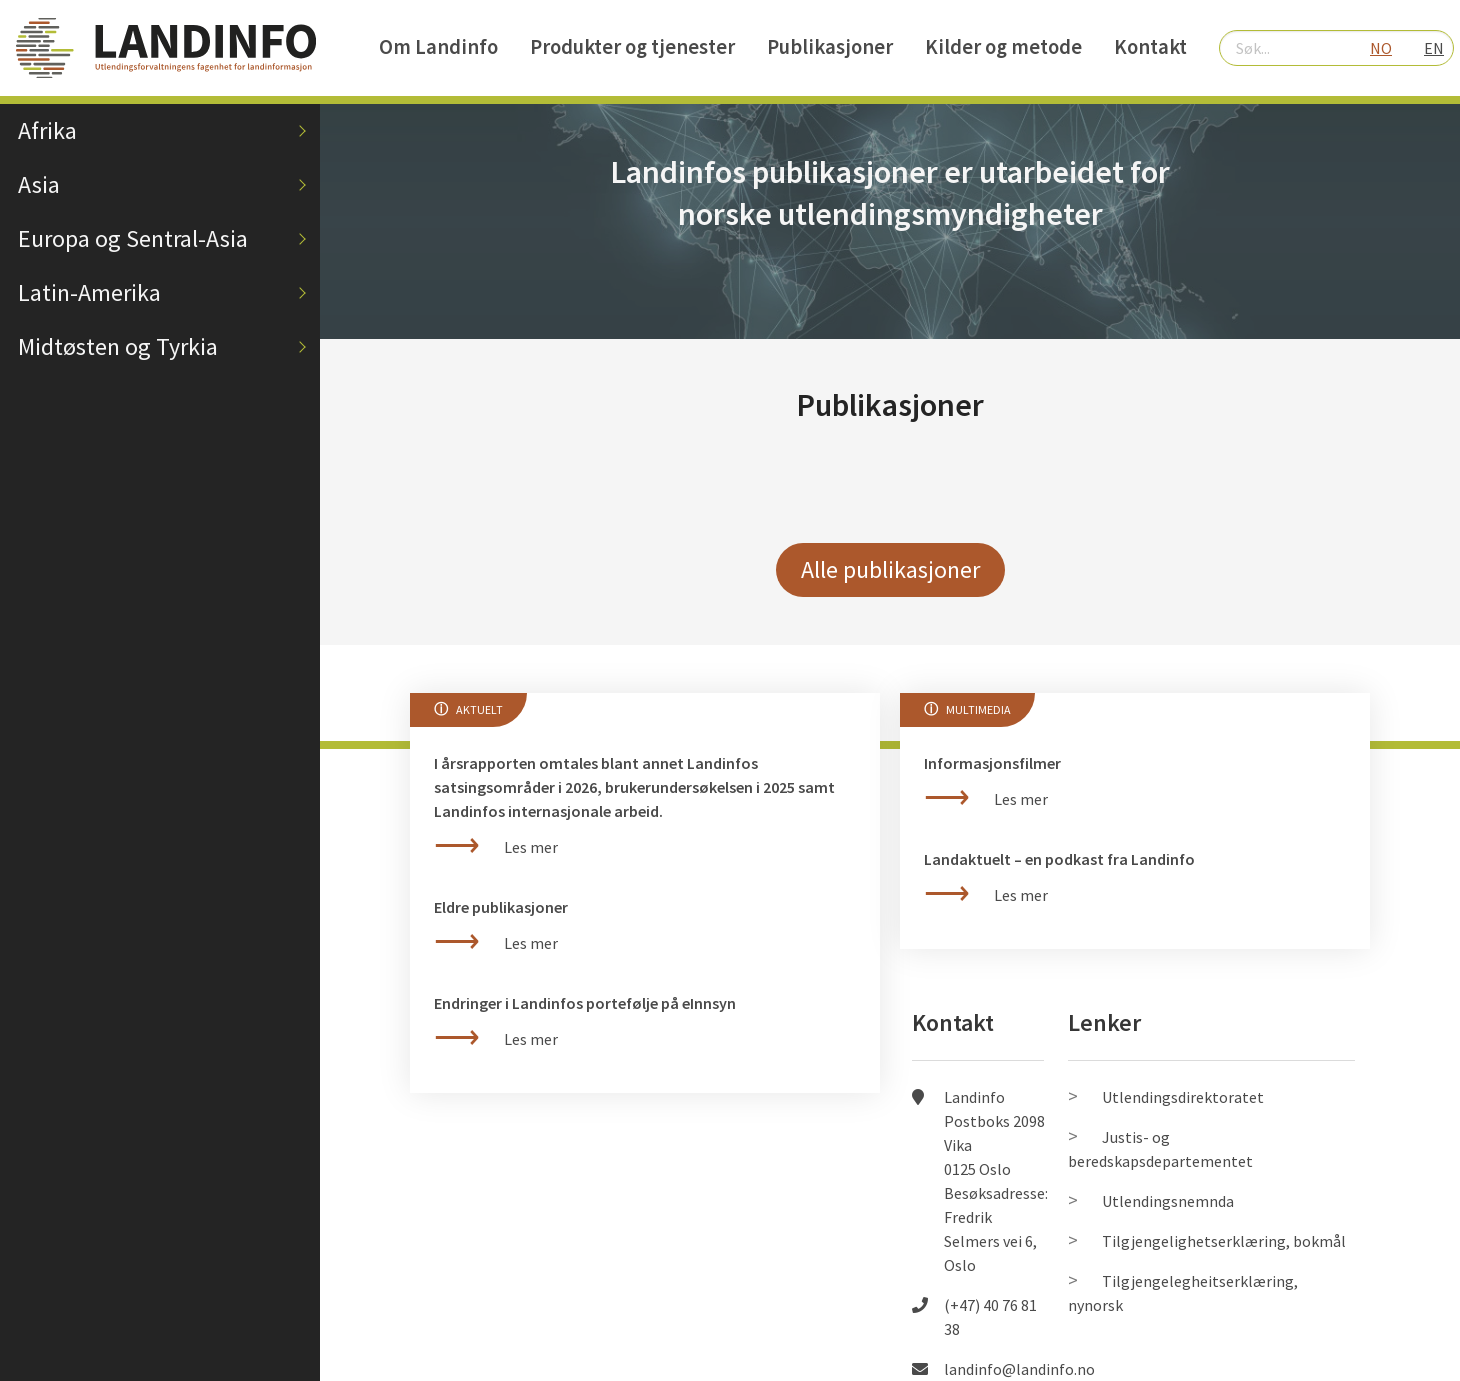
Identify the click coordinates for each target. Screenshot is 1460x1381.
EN (1434, 48)
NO (1381, 48)
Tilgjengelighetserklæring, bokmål (1224, 1241)
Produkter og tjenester (632, 47)
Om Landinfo (438, 47)
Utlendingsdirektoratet (1183, 1097)
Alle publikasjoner (890, 569)
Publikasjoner (830, 47)
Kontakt (1150, 47)
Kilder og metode (1003, 47)
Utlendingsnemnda (1168, 1201)
